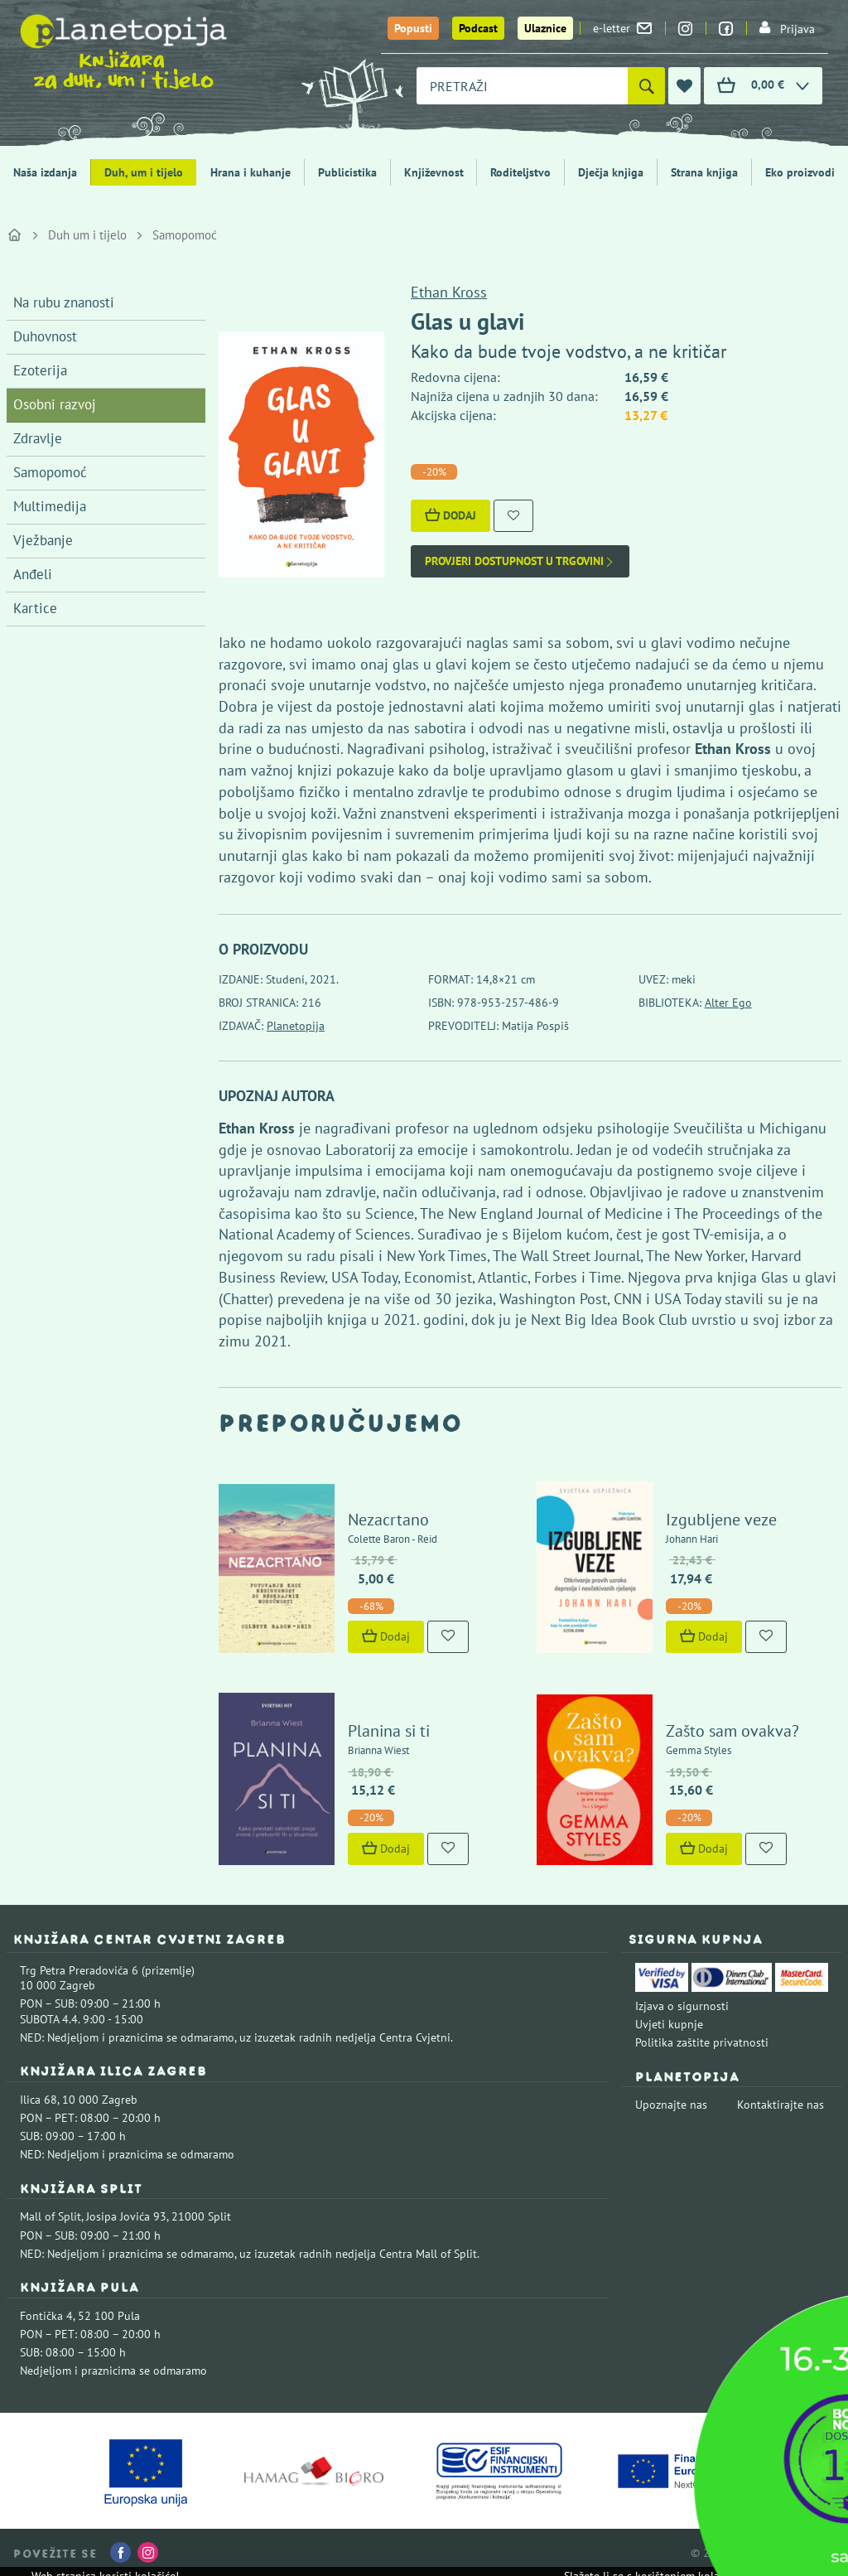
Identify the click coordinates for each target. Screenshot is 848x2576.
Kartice (35, 608)
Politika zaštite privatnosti (701, 2042)
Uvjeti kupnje (669, 2024)
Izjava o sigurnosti (682, 2005)
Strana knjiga (704, 172)
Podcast (478, 28)
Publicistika (347, 172)
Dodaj (450, 515)
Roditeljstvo (520, 172)
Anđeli (32, 574)
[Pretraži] (646, 85)
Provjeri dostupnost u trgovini (520, 561)
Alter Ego (728, 1002)
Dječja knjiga (610, 172)
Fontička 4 (46, 2315)
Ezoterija (40, 370)
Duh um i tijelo (87, 235)
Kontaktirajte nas (780, 2104)
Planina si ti (389, 1731)
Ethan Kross (449, 292)
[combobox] (522, 85)
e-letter (622, 28)
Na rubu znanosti (63, 302)
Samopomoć (184, 235)
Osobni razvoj (54, 404)
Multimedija (49, 506)
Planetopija (296, 1025)
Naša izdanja (45, 172)
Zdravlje (37, 438)
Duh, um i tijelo (143, 172)
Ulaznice (545, 28)
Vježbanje (43, 540)
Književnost (434, 172)
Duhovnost (45, 336)
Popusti (413, 28)
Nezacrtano (388, 1519)
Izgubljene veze (721, 1519)
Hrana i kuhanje (250, 172)
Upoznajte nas (671, 2104)
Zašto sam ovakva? (732, 1731)
